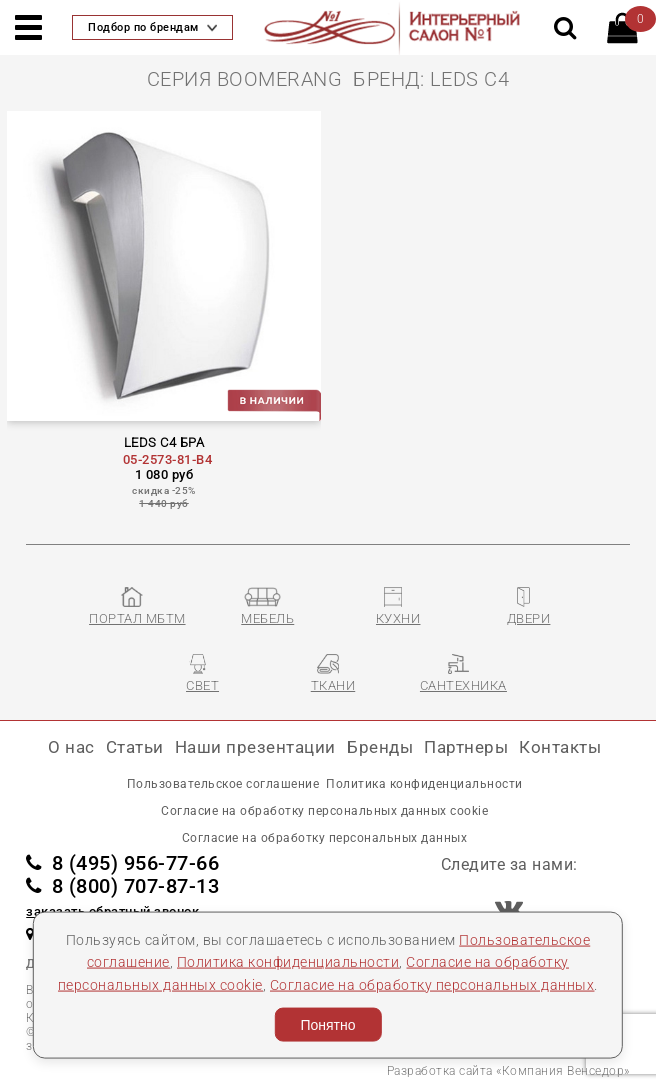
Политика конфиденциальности (288, 962)
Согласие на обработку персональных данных (432, 984)
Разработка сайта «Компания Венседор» (508, 1071)
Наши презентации (255, 747)
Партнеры (466, 747)
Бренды (380, 747)
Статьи (135, 747)
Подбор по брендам (152, 27)
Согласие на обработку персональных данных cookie (324, 811)
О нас (71, 747)
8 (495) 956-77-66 (122, 863)
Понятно (327, 1025)
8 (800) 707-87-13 (122, 886)
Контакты (560, 747)
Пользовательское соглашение (223, 784)
